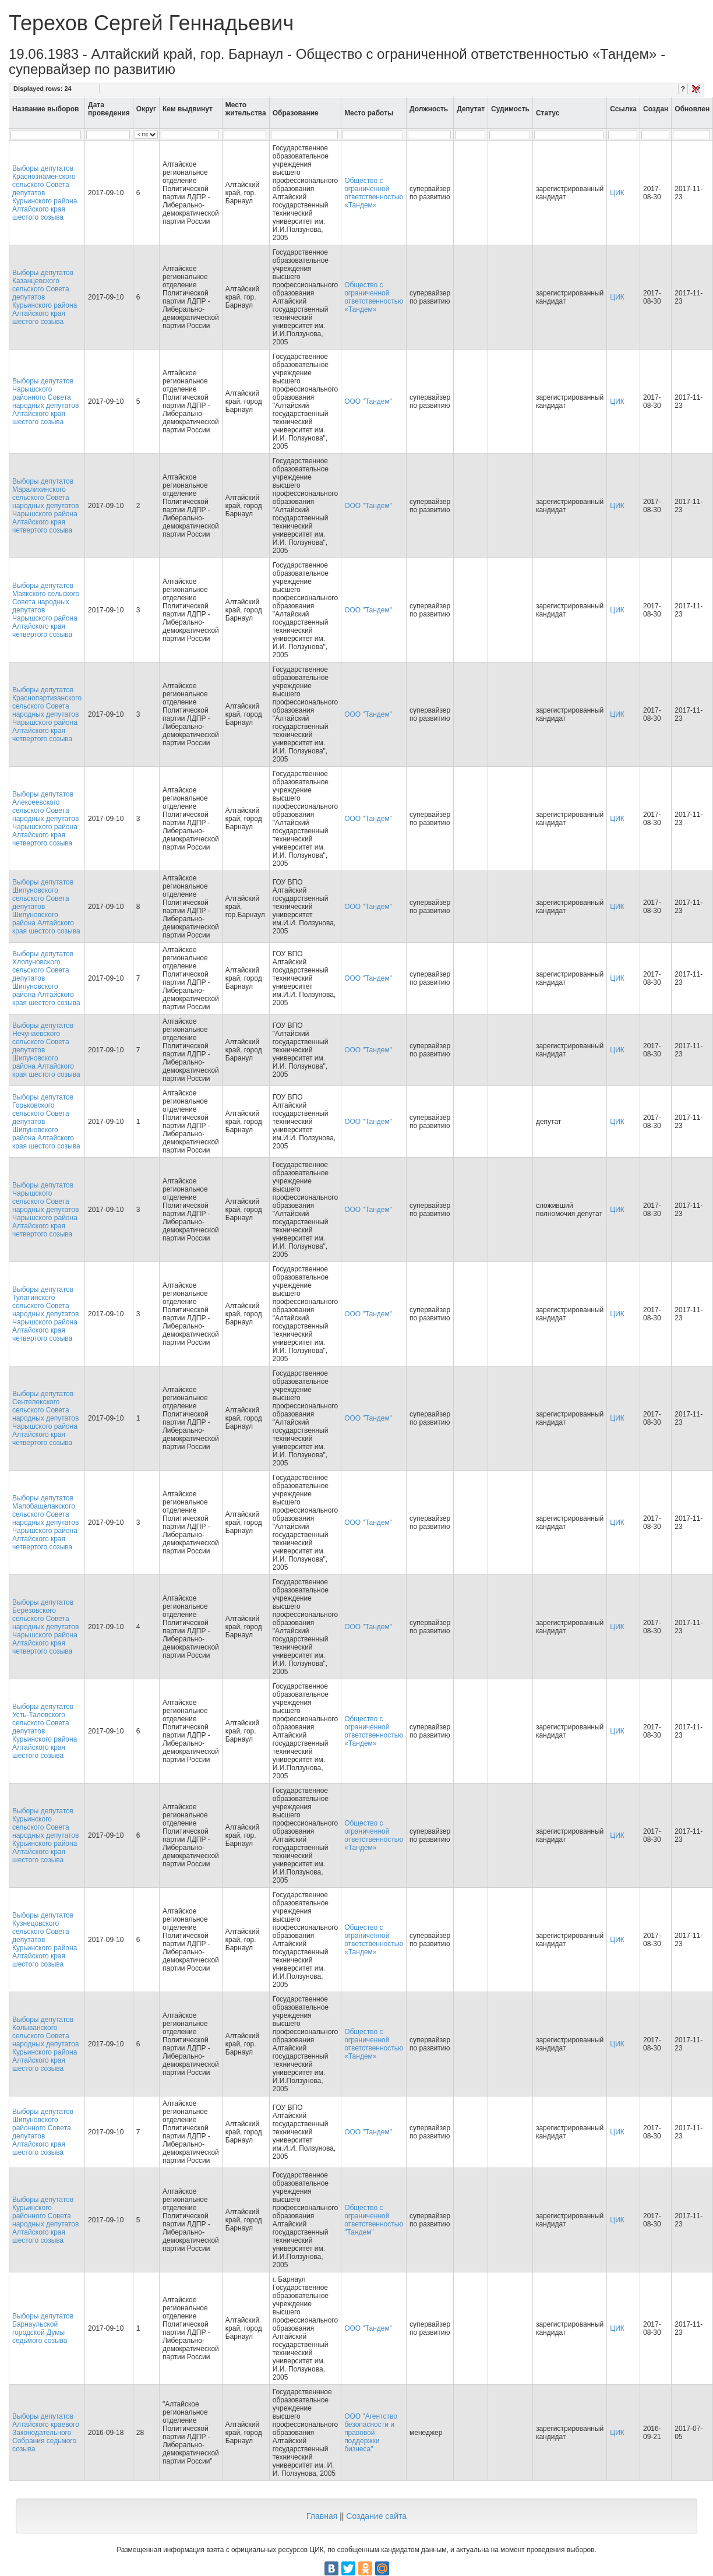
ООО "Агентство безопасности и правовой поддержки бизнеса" (370, 2432)
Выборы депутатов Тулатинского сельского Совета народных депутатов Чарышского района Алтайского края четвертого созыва (45, 1313)
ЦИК (617, 193)
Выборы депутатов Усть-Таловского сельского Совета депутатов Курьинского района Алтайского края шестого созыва (44, 1731)
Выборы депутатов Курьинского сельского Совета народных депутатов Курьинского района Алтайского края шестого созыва (45, 1835)
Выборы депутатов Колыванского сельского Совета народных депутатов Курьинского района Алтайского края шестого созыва (45, 2044)
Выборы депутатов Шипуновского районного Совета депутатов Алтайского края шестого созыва (42, 2132)
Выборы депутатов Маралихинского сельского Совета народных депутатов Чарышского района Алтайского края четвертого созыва (45, 505)
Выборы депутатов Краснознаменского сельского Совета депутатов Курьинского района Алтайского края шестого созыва (44, 192)
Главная (321, 2516)
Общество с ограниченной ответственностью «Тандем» (373, 193)
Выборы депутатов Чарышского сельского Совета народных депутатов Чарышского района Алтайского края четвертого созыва (45, 1209)
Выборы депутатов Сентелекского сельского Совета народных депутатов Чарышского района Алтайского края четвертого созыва (45, 1418)
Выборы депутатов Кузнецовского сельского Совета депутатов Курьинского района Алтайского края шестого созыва (44, 1939)
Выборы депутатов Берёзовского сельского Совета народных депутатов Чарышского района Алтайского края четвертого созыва (45, 1626)
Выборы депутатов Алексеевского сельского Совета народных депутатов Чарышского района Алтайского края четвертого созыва (45, 818)
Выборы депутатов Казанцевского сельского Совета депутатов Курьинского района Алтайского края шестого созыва (44, 297)
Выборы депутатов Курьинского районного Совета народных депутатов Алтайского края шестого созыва (45, 2220)
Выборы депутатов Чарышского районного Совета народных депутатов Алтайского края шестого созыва (45, 401)
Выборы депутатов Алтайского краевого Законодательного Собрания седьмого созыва (45, 2432)
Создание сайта (376, 2516)
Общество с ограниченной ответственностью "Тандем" (373, 2220)
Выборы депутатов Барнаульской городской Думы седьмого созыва (42, 2328)
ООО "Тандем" (368, 401)
